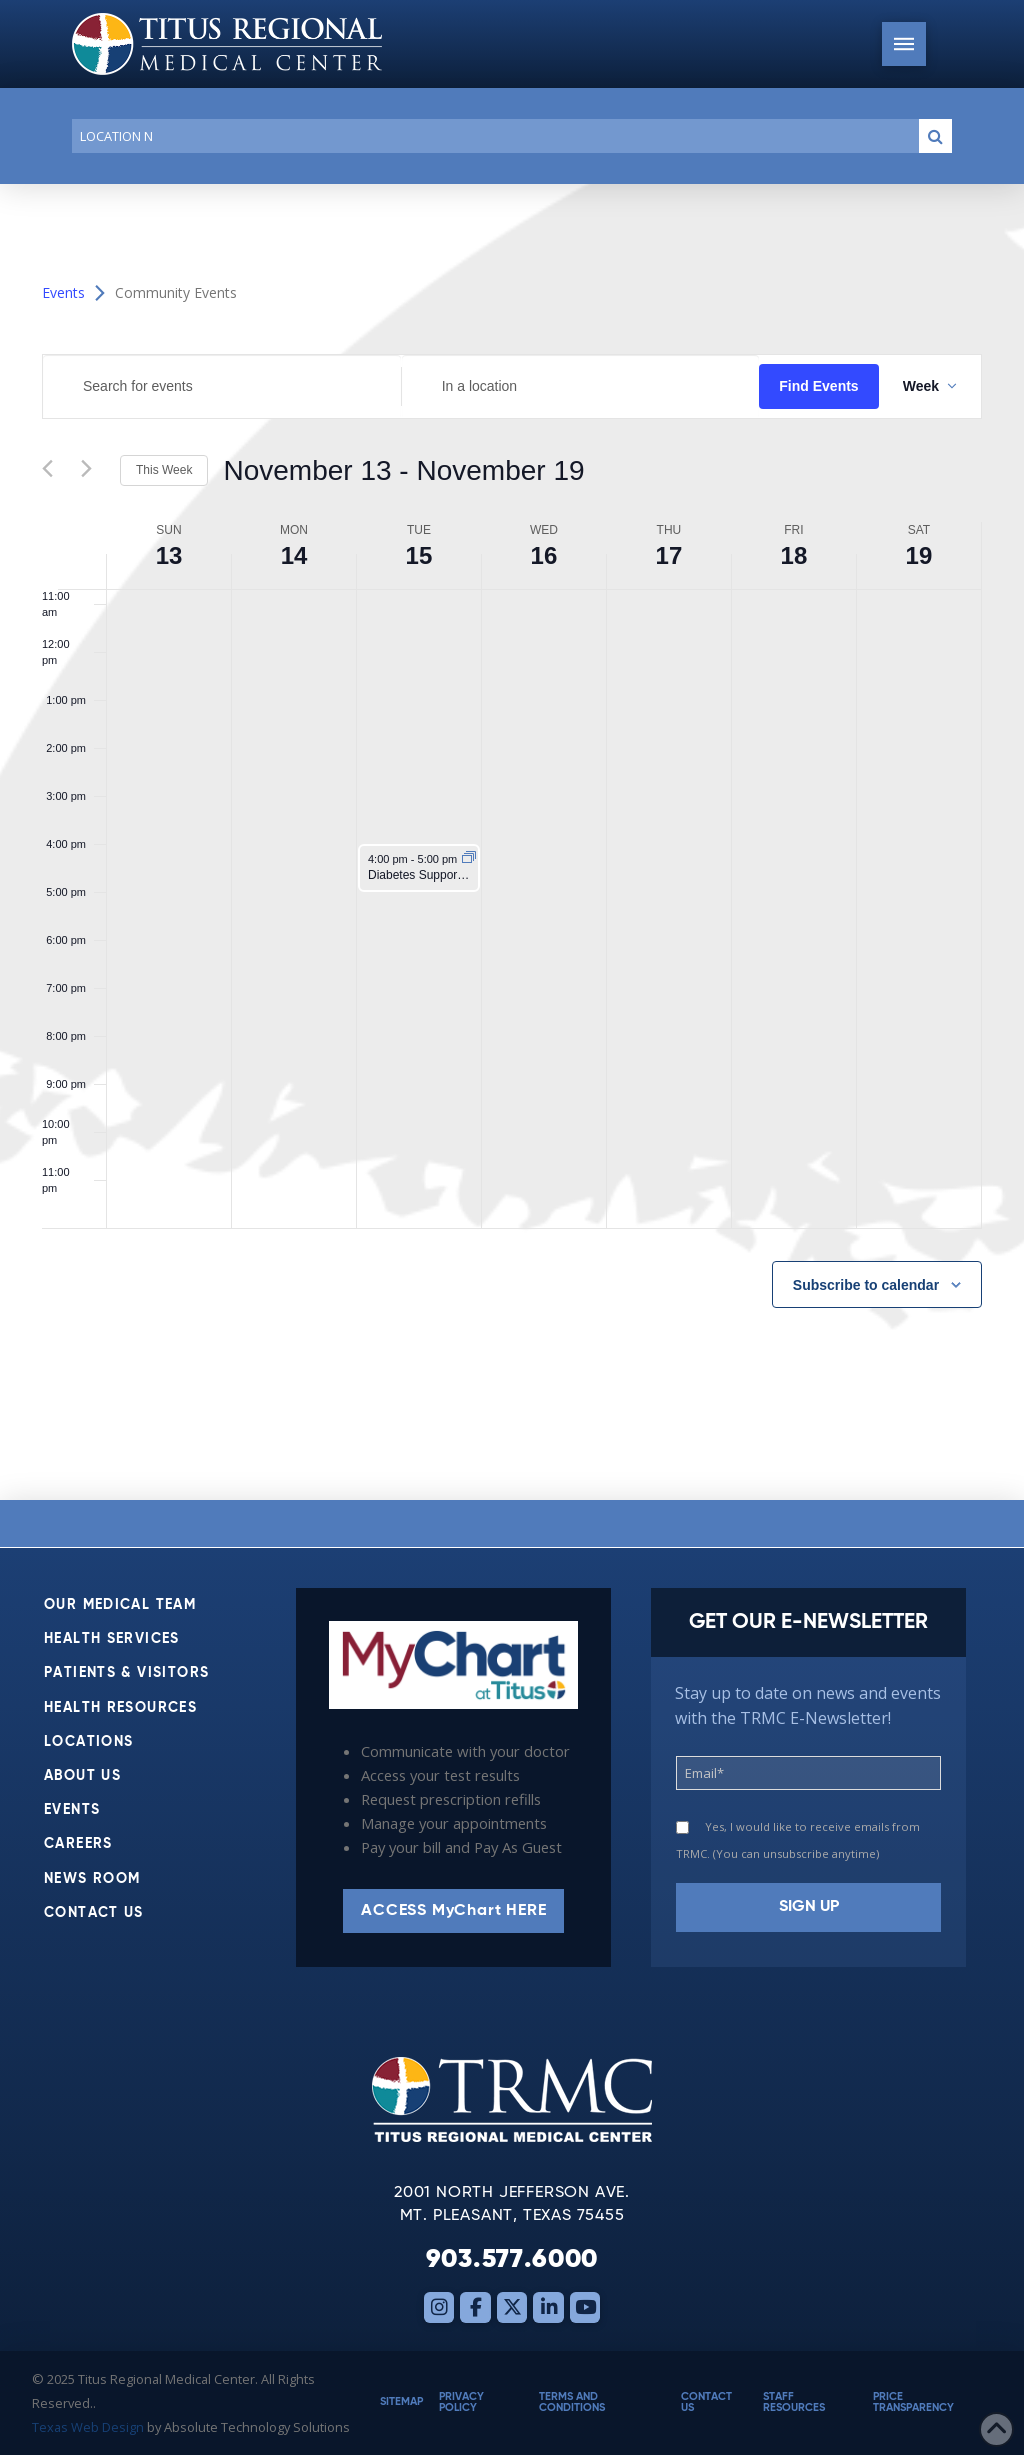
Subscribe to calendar (866, 1285)
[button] (904, 44)
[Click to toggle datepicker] (403, 471)
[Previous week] (54, 471)
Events (63, 292)
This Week (164, 470)
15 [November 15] (419, 555)
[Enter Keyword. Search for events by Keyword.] (222, 386)
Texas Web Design (88, 2427)
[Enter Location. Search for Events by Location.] (581, 386)
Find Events (818, 386)
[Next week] (93, 471)
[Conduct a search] (491, 136)
